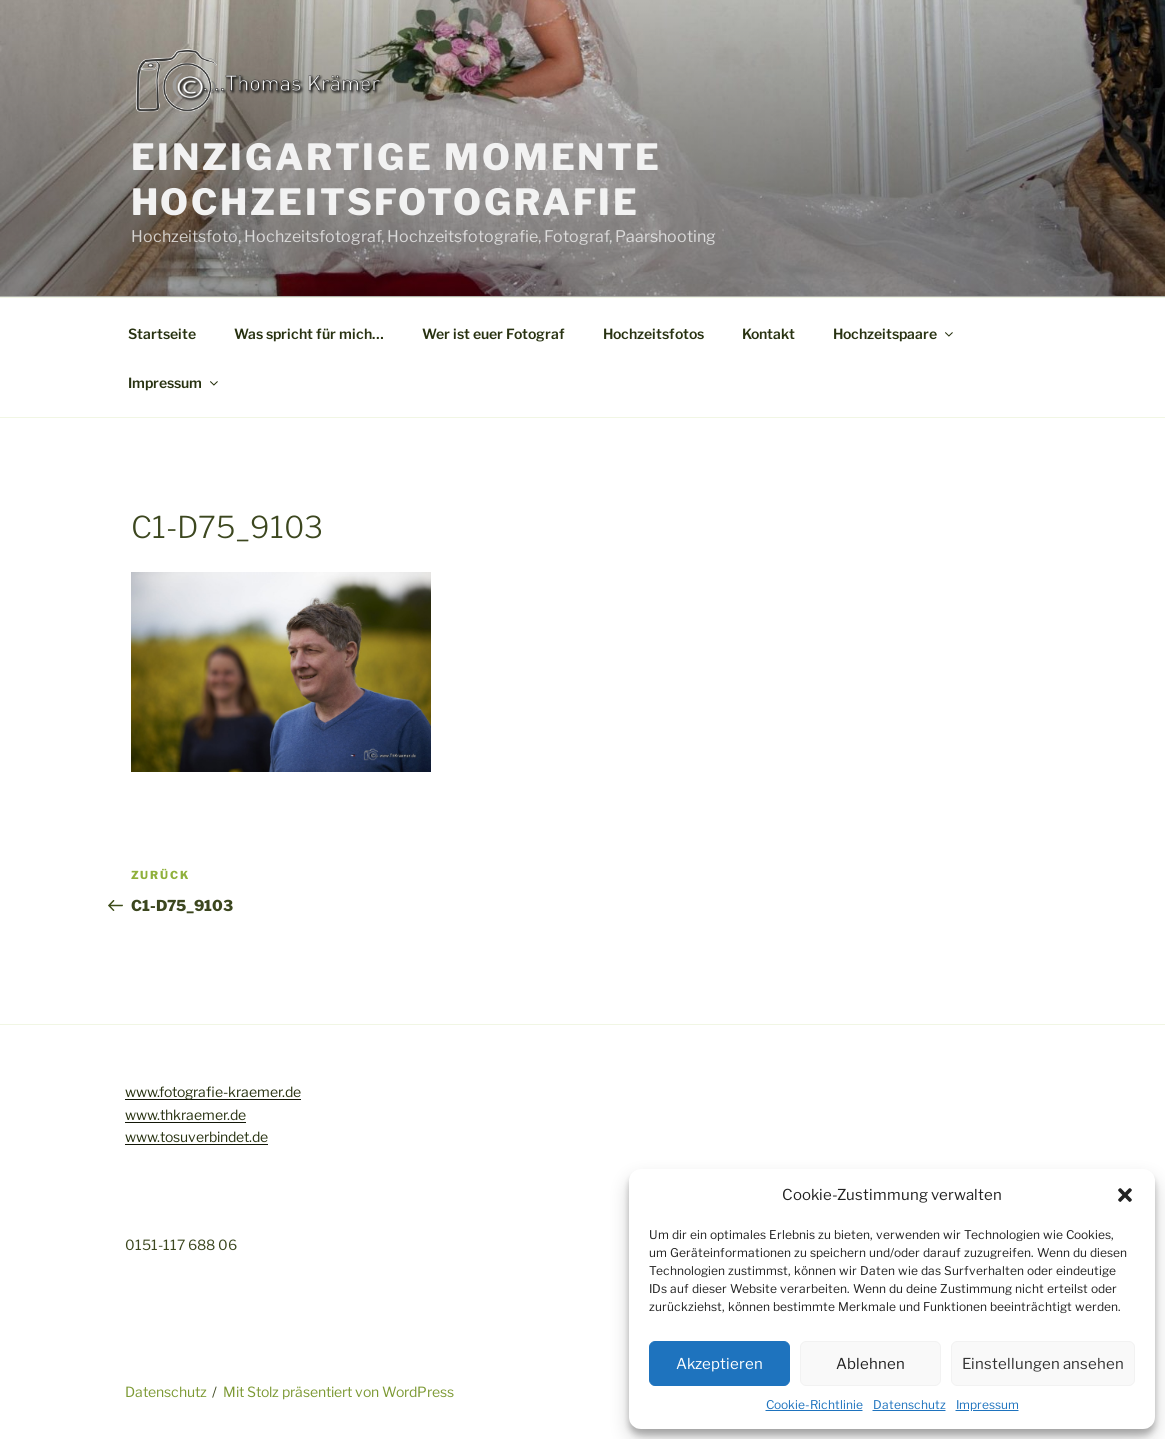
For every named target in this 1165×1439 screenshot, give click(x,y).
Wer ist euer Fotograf (493, 333)
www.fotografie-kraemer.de (213, 1091)
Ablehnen (870, 1364)
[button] (1125, 1195)
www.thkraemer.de (185, 1114)
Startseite (162, 333)
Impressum (987, 1404)
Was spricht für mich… (309, 333)
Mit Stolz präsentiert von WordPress (338, 1391)
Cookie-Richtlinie (814, 1404)
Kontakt (768, 333)
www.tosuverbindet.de (196, 1136)
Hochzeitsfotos (653, 333)
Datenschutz (909, 1404)
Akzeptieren (719, 1364)
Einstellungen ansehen (1043, 1364)
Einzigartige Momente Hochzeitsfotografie (397, 179)
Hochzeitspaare (894, 333)
